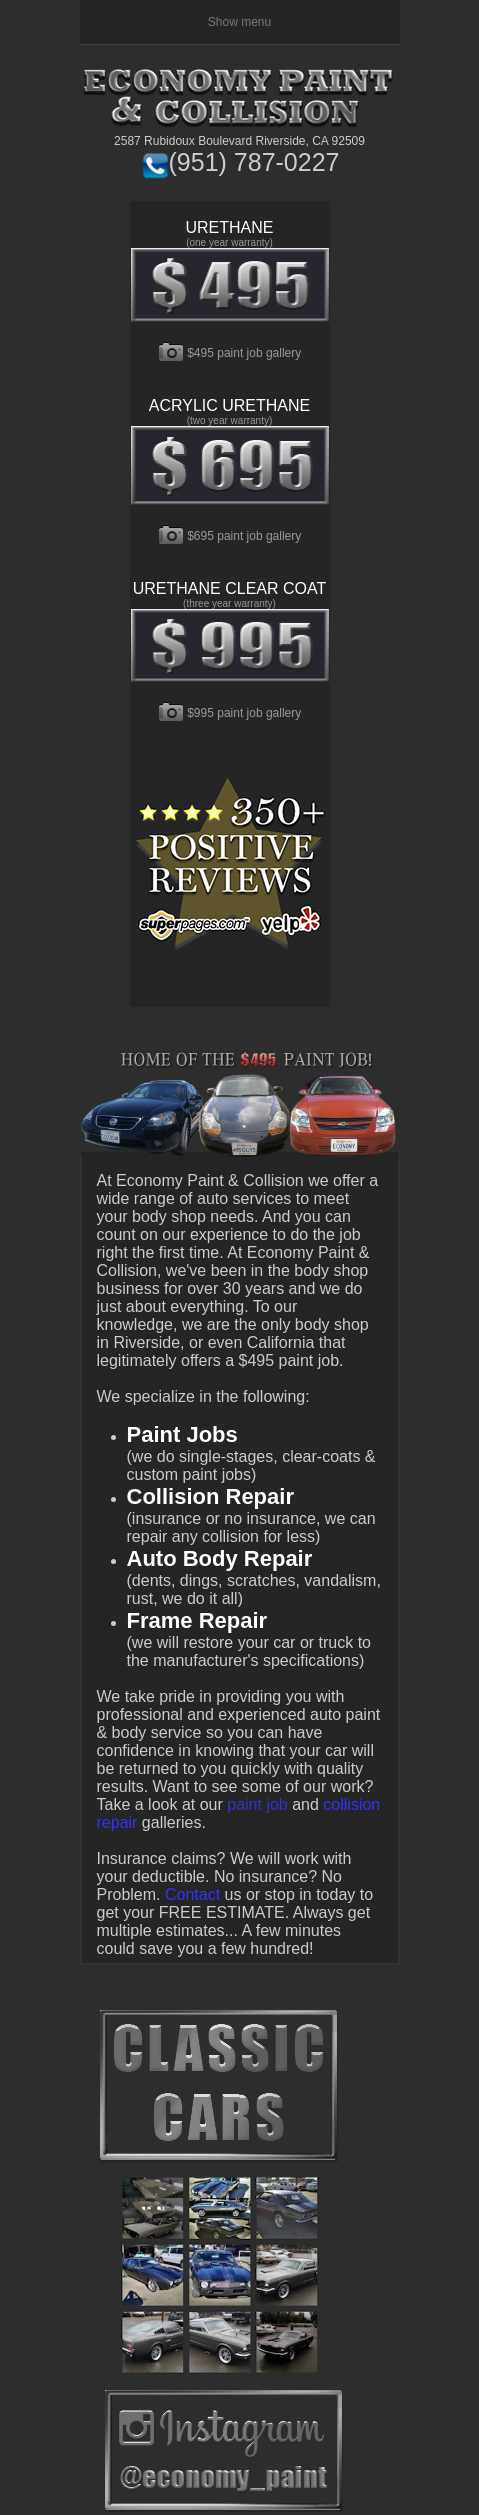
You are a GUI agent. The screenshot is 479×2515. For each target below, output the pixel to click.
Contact (192, 1894)
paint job (257, 1804)
